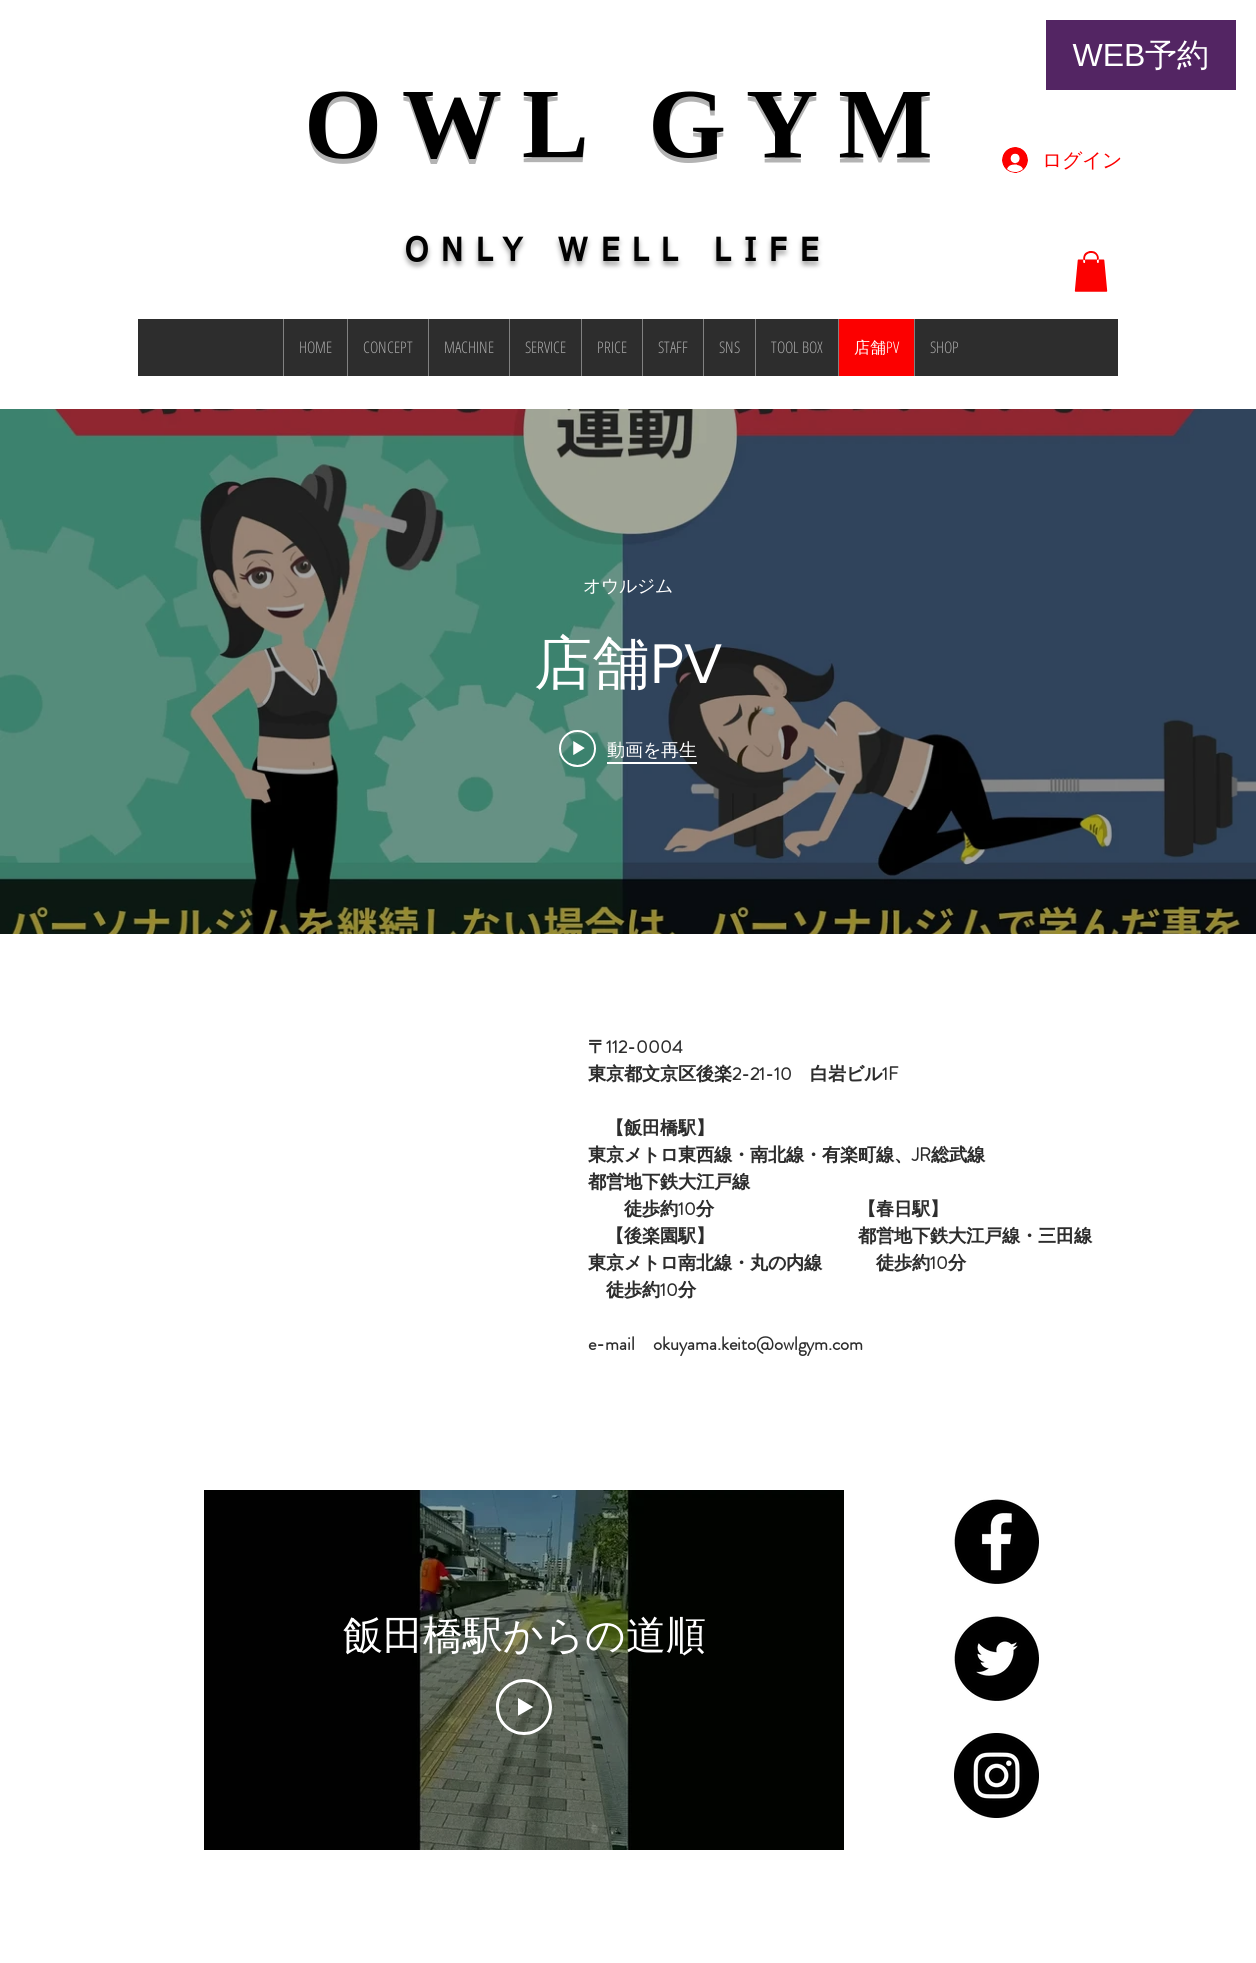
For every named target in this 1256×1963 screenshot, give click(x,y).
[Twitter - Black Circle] (996, 1658)
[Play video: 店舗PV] (628, 748)
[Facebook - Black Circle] (996, 1541)
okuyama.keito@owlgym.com (758, 1344)
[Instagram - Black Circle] (996, 1775)
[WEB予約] (1141, 55)
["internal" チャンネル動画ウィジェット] (628, 671)
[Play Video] (524, 1707)
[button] (1091, 271)
